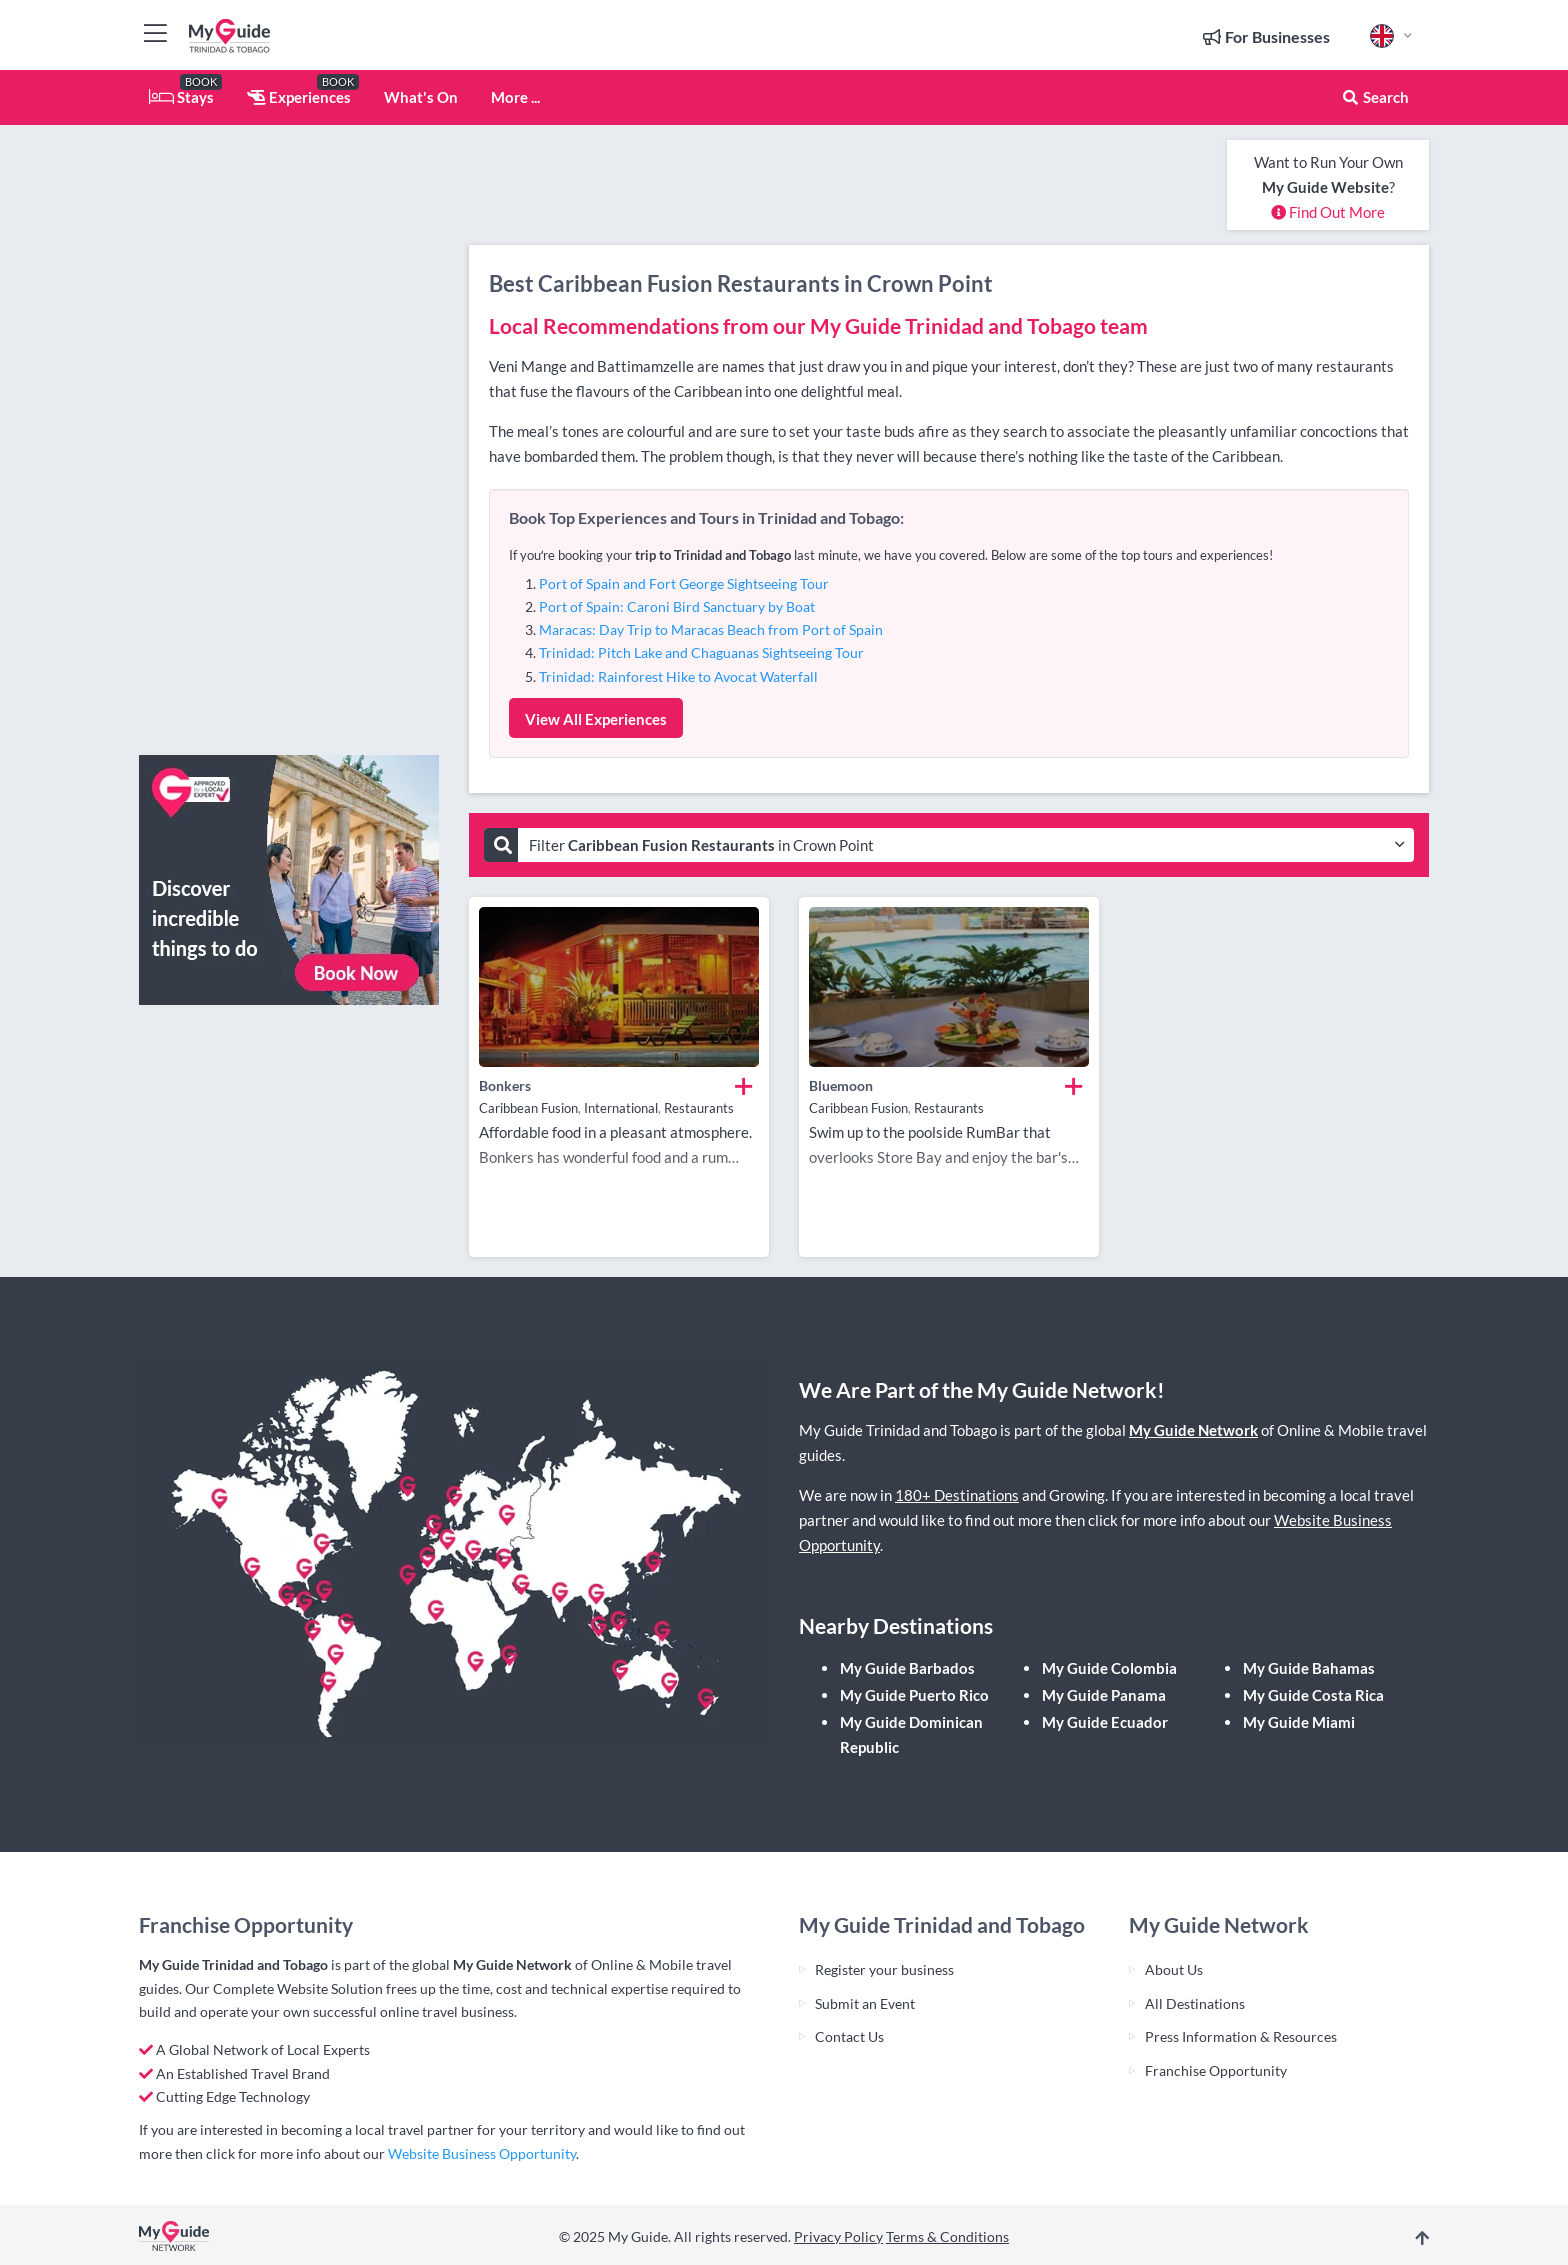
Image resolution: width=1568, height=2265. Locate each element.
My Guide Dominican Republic (911, 1734)
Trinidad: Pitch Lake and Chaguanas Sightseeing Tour (701, 652)
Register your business (884, 1969)
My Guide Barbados (907, 1668)
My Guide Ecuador (1105, 1722)
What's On (421, 97)
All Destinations (1195, 2003)
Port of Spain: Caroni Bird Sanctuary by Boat (677, 606)
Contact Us (849, 2036)
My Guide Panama (1104, 1695)
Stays (181, 97)
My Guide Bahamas (1309, 1668)
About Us (1174, 1969)
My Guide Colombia (1109, 1668)
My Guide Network (1193, 1430)
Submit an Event (865, 2003)
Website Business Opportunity (482, 2153)
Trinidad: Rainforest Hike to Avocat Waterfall (678, 676)
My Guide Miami (1299, 1722)
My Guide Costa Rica (1313, 1695)
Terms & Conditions (947, 2236)
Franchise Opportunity (1216, 2070)
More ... (515, 97)
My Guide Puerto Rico (914, 1695)
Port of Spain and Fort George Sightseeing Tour (684, 583)
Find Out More (1328, 212)
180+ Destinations (957, 1495)
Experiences (299, 97)
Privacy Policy (838, 2236)
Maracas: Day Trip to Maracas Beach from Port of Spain (711, 629)
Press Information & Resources (1241, 2036)
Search (1375, 97)
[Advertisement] (289, 440)
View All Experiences (596, 719)
